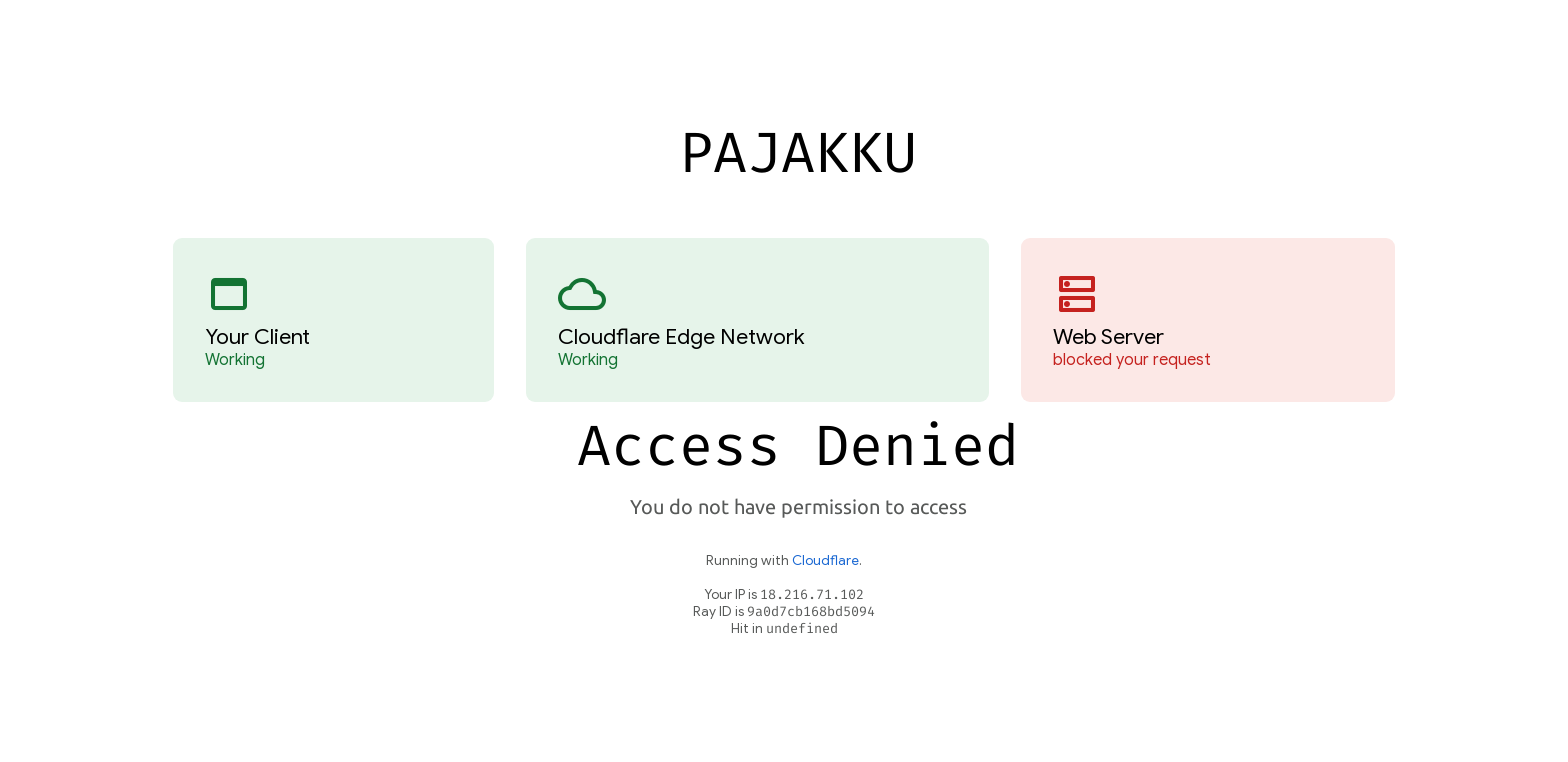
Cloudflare (825, 560)
